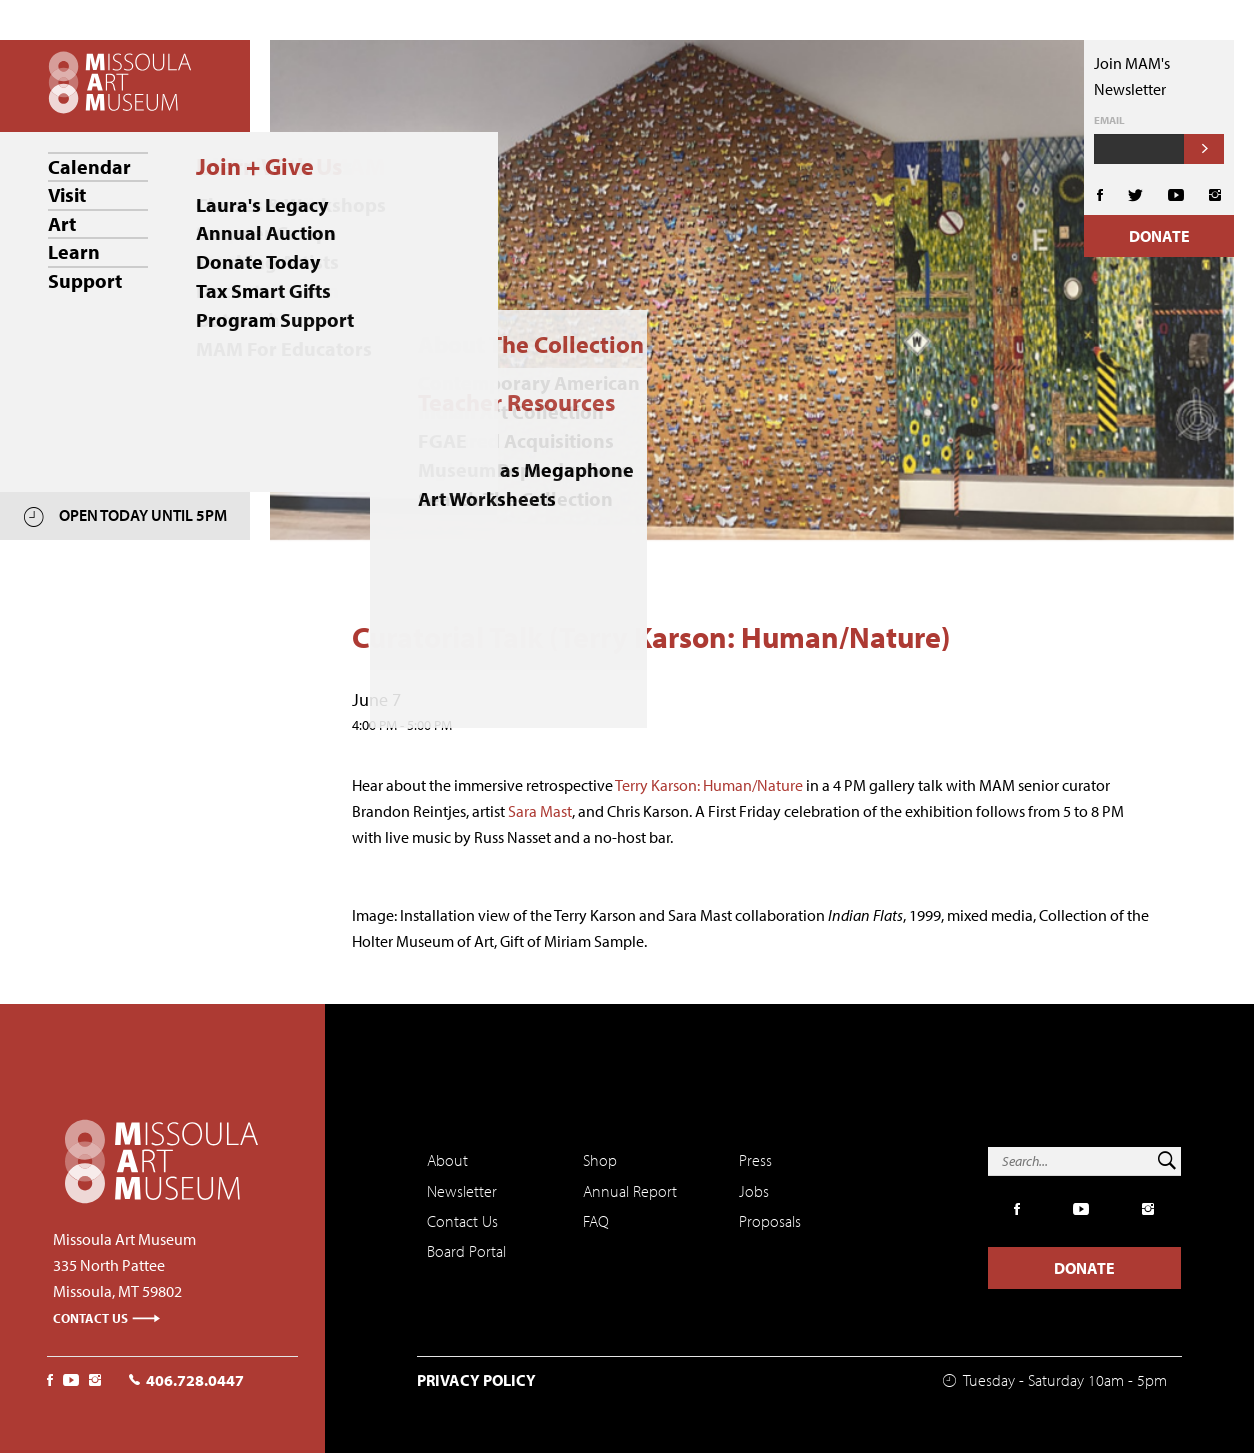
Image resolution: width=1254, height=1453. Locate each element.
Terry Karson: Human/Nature (709, 785)
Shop (600, 1160)
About (447, 1160)
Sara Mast (540, 811)
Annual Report (630, 1191)
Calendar (89, 166)
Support (85, 278)
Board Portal (466, 1251)
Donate (1159, 236)
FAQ (596, 1221)
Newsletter (462, 1191)
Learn (74, 250)
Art (62, 222)
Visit (67, 194)
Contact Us (107, 1318)
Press (755, 1160)
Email (1109, 120)
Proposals (770, 1221)
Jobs (754, 1191)
